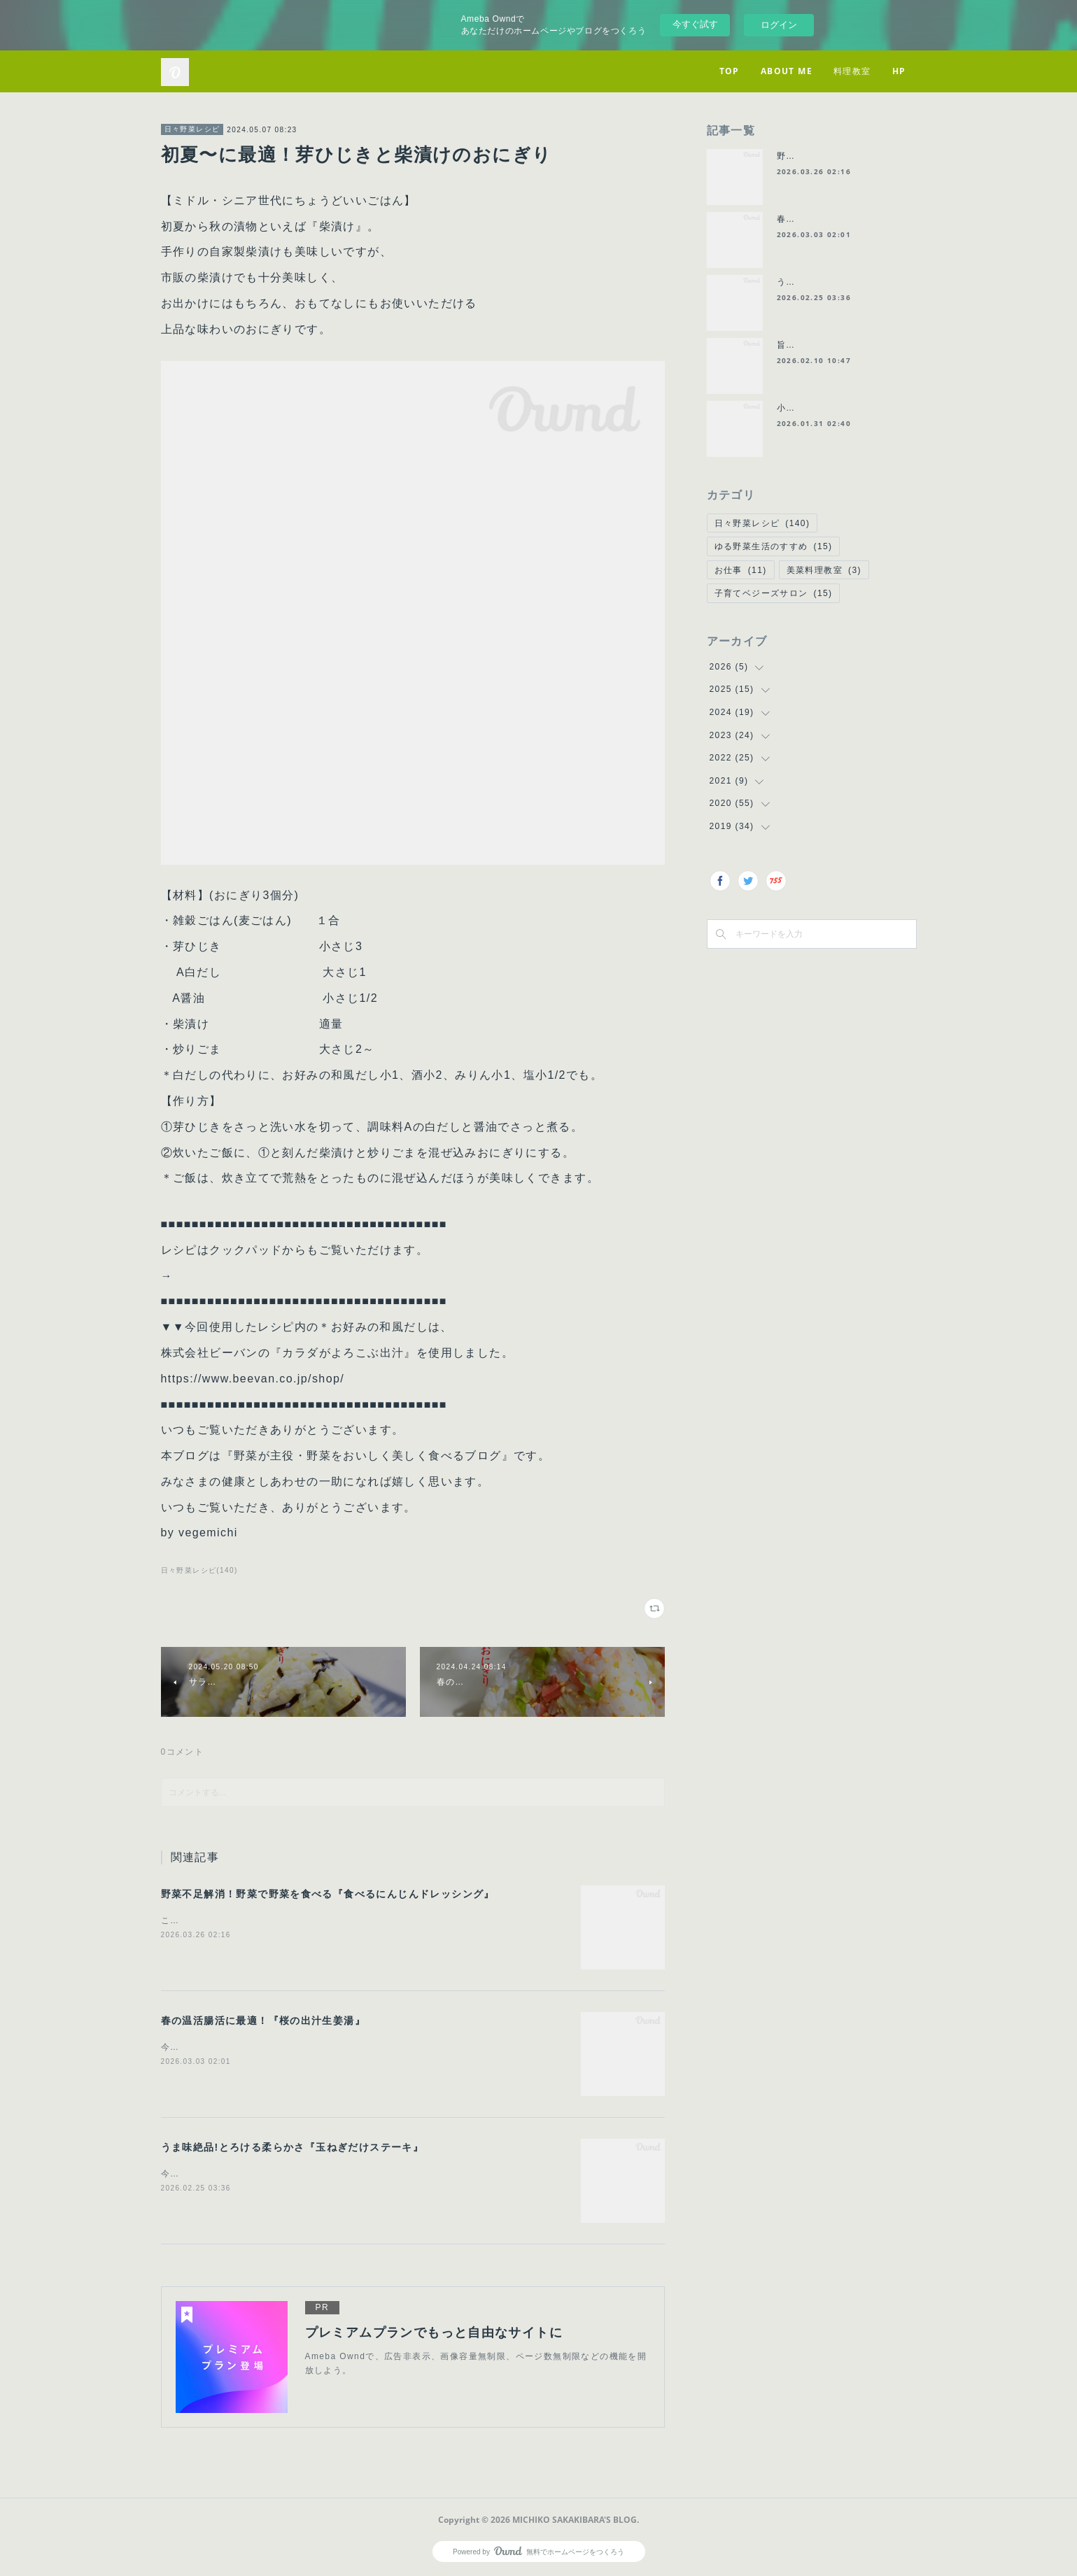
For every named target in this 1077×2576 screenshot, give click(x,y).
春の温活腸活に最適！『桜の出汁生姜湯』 (263, 2020)
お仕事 (741, 570)
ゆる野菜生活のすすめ (774, 546)
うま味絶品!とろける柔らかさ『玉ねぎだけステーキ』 (292, 2147)
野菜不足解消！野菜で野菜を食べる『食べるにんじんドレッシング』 (328, 1893)
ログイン (779, 25)
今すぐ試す (695, 24)
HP (899, 71)
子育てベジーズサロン (774, 593)
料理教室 (852, 71)
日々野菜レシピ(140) (199, 1570)
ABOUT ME (786, 71)
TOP (729, 71)
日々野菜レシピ (192, 129)
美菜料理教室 (824, 570)
